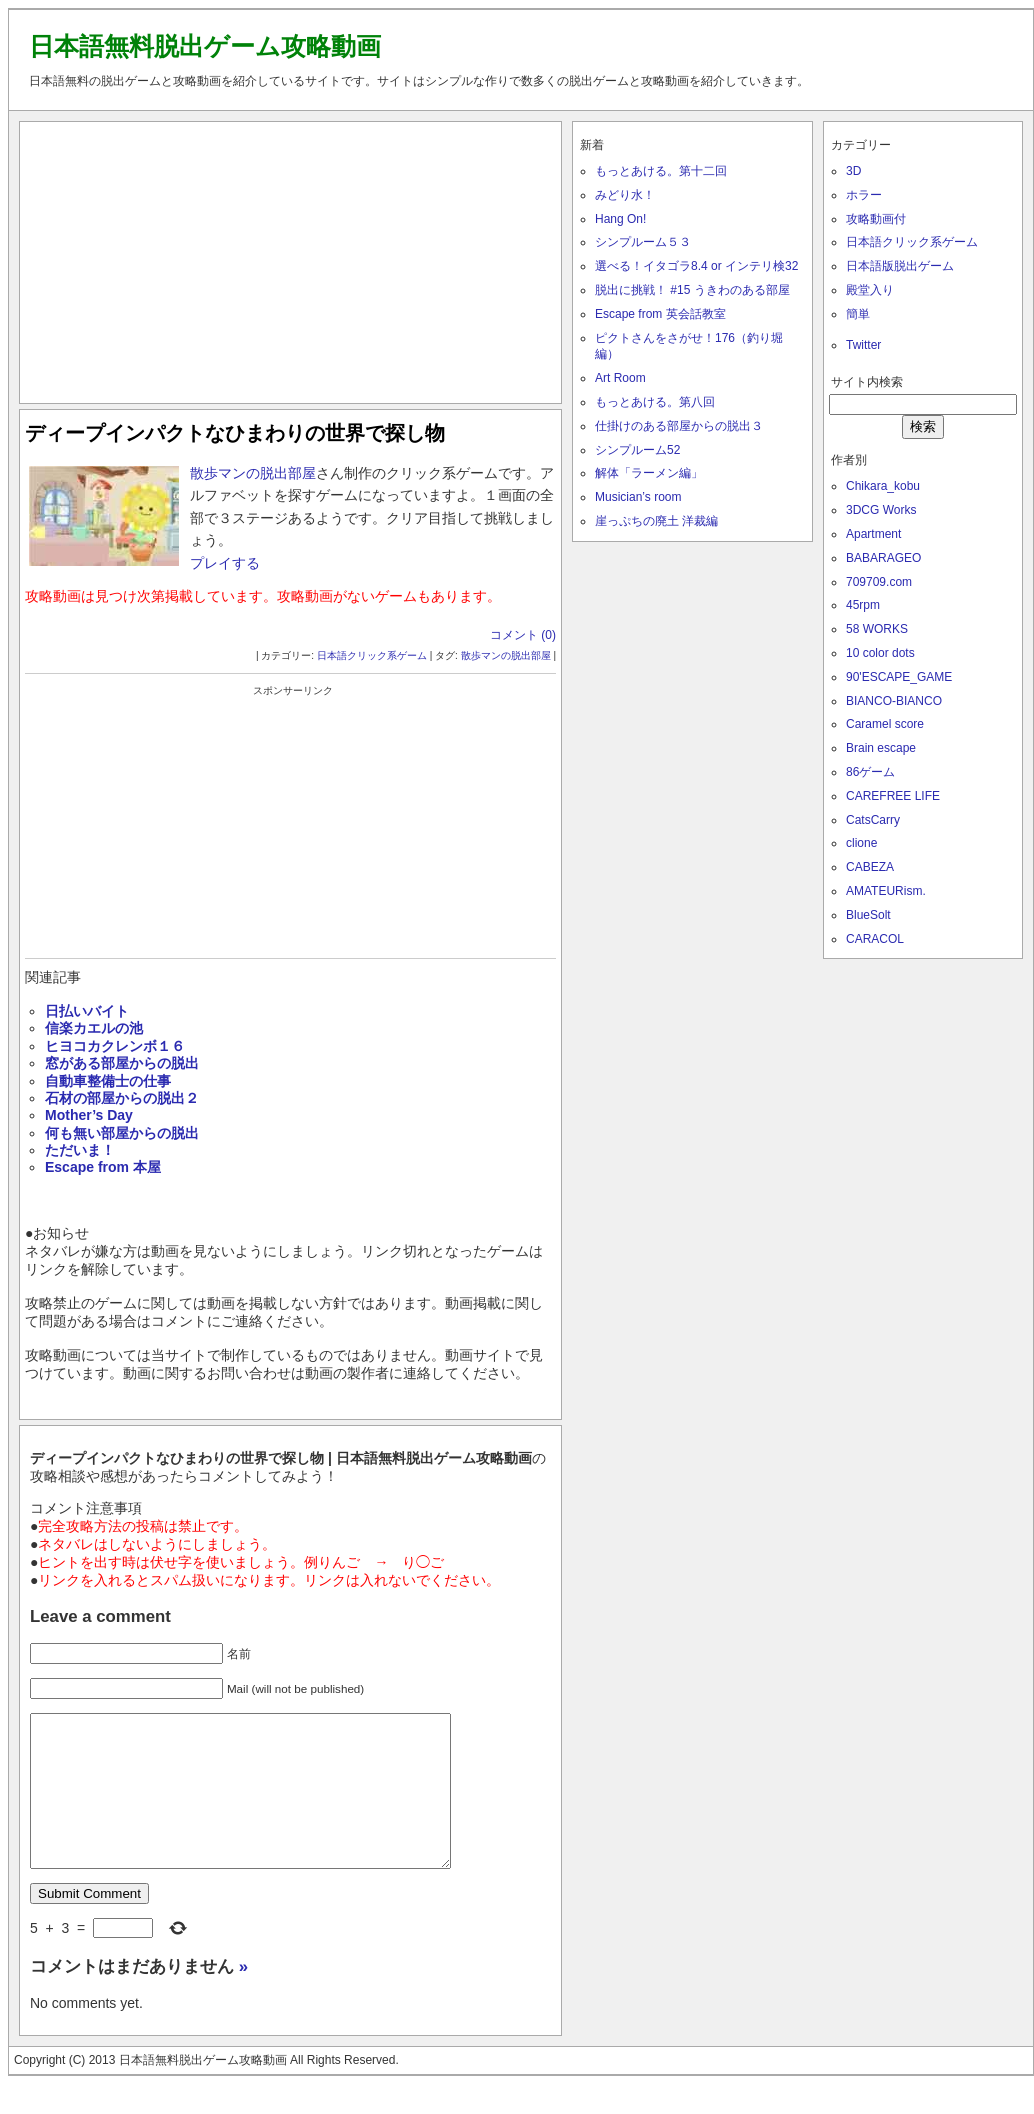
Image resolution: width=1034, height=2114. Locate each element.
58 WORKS (877, 629)
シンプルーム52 (637, 450)
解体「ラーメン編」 (649, 473)
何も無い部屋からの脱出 (122, 1133)
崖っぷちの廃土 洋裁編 (656, 521)
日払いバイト (87, 1011)
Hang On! (620, 219)
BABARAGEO (883, 558)
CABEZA (870, 867)
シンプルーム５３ (643, 242)
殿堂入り (870, 290)
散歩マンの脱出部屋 (253, 473)
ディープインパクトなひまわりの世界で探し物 (235, 433)
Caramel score (885, 724)
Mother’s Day (89, 1115)
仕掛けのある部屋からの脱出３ (679, 426)
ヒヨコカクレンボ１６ (115, 1046)
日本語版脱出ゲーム (900, 266)
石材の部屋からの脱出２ (122, 1098)
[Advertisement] (291, 258)
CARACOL (875, 939)
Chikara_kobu (883, 486)
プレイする (225, 563)
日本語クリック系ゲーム (372, 655)
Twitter (863, 345)
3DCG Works (881, 510)
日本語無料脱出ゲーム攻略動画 (205, 46)
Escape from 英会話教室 (660, 314)
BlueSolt (868, 915)
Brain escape (881, 748)
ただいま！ (80, 1150)
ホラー (864, 195)
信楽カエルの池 (94, 1028)
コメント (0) (523, 635)
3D (853, 171)
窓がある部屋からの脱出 (122, 1063)
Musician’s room (638, 497)
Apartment (873, 534)
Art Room (620, 378)
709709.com (879, 582)
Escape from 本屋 (103, 1167)
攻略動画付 (876, 219)
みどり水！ (625, 195)
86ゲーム (870, 772)
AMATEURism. (886, 891)
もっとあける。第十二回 (661, 171)
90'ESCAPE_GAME (899, 677)
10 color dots (880, 653)
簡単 (858, 314)
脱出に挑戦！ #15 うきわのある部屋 (692, 290)
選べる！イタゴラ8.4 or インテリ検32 (696, 266)
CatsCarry (873, 820)
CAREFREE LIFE (893, 796)
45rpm (863, 605)
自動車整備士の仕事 (108, 1081)
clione (861, 843)
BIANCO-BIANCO (894, 701)
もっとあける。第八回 (655, 402)
